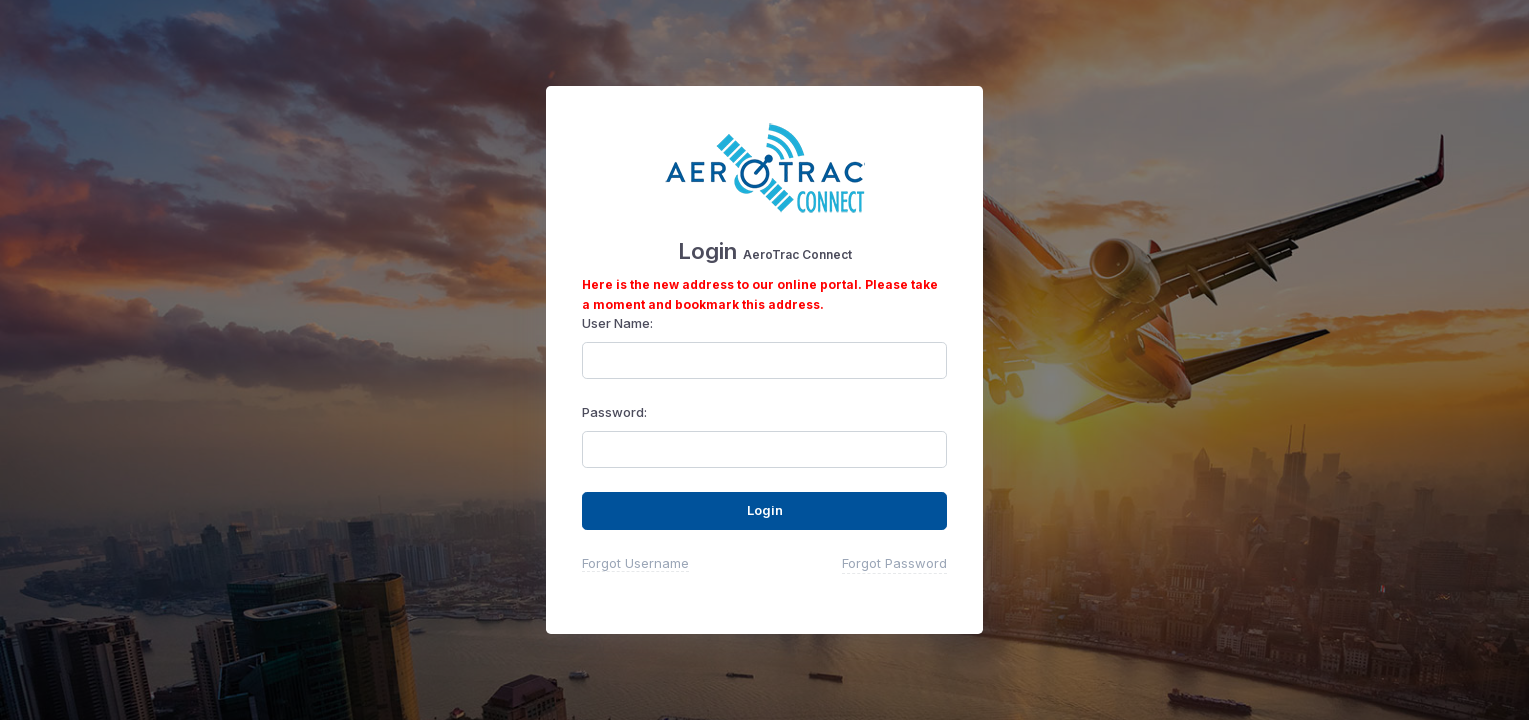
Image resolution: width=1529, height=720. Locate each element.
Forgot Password (894, 563)
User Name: (617, 323)
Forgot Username (635, 563)
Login (765, 510)
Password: (614, 412)
